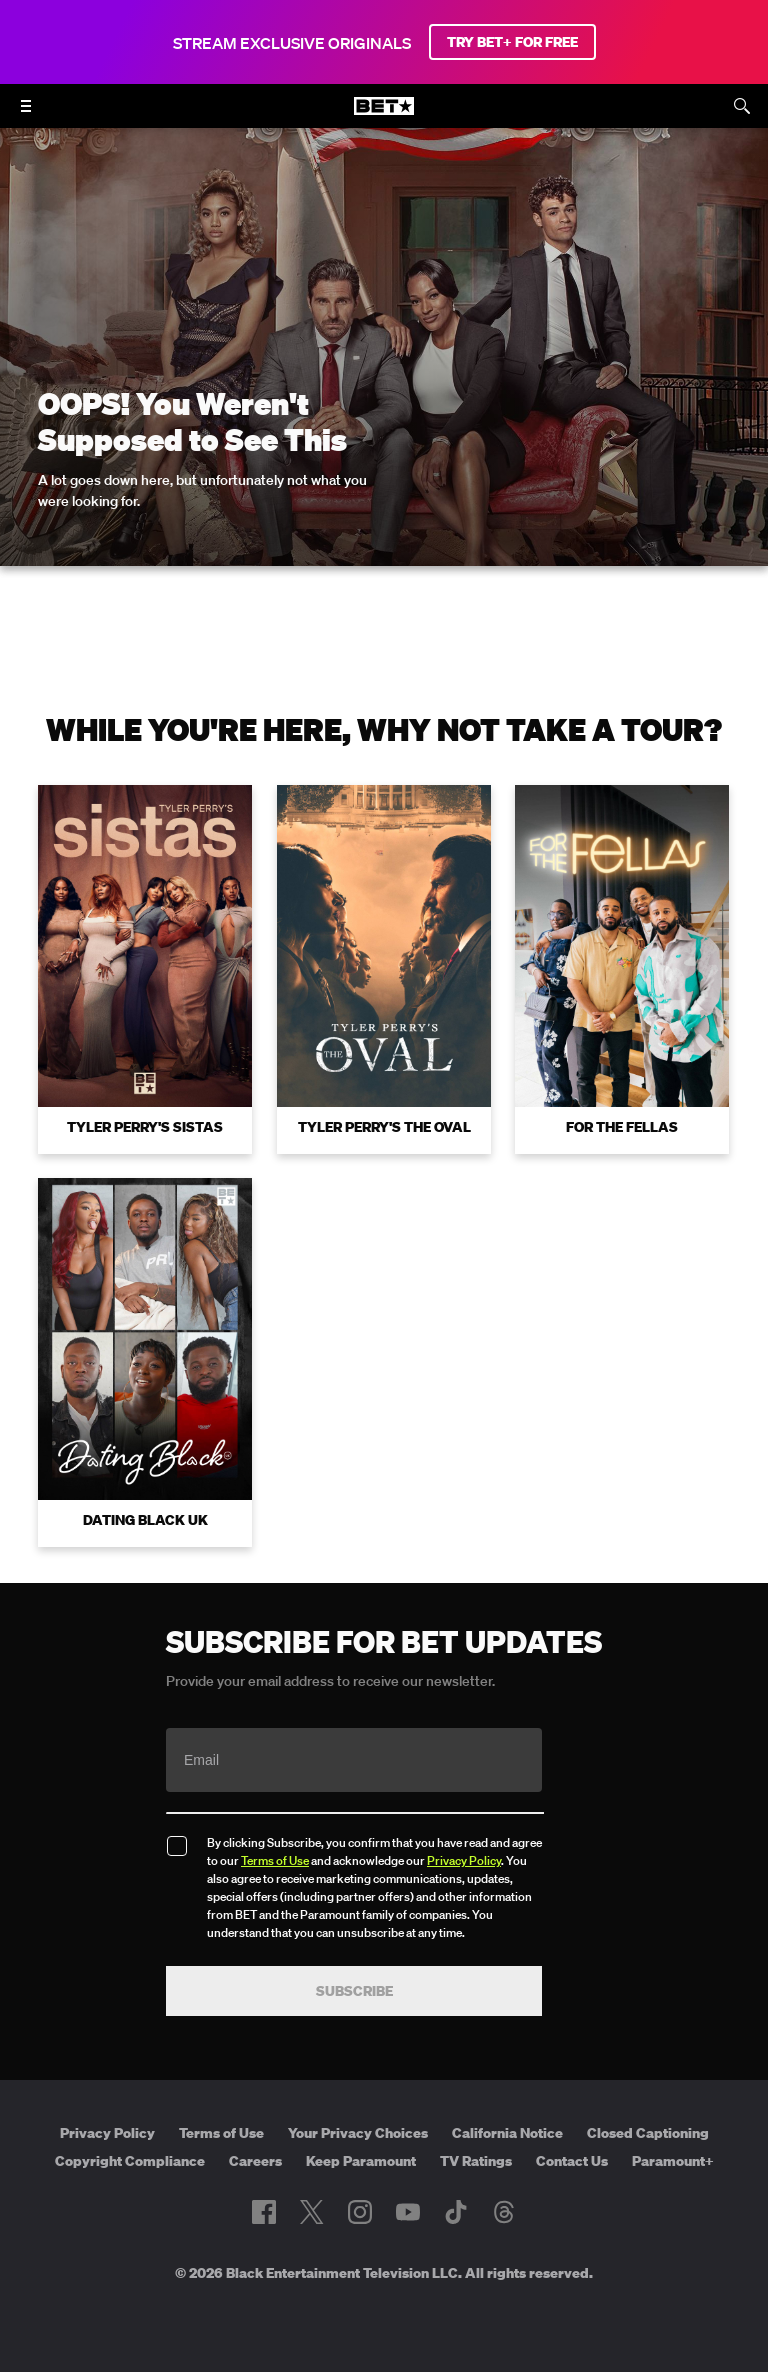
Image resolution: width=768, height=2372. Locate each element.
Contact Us (572, 2161)
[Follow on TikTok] (456, 2212)
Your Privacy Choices (358, 2133)
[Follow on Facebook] (264, 2212)
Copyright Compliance (130, 2161)
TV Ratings (476, 2161)
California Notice (507, 2133)
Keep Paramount (361, 2161)
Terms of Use (275, 1860)
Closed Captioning (648, 2133)
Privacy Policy (464, 1860)
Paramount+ (673, 2161)
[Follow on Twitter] (311, 2212)
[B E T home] (384, 115)
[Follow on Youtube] (408, 2212)
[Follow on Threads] (504, 2212)
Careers (255, 2161)
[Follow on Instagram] (360, 2212)
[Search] (742, 106)
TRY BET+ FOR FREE (512, 42)
